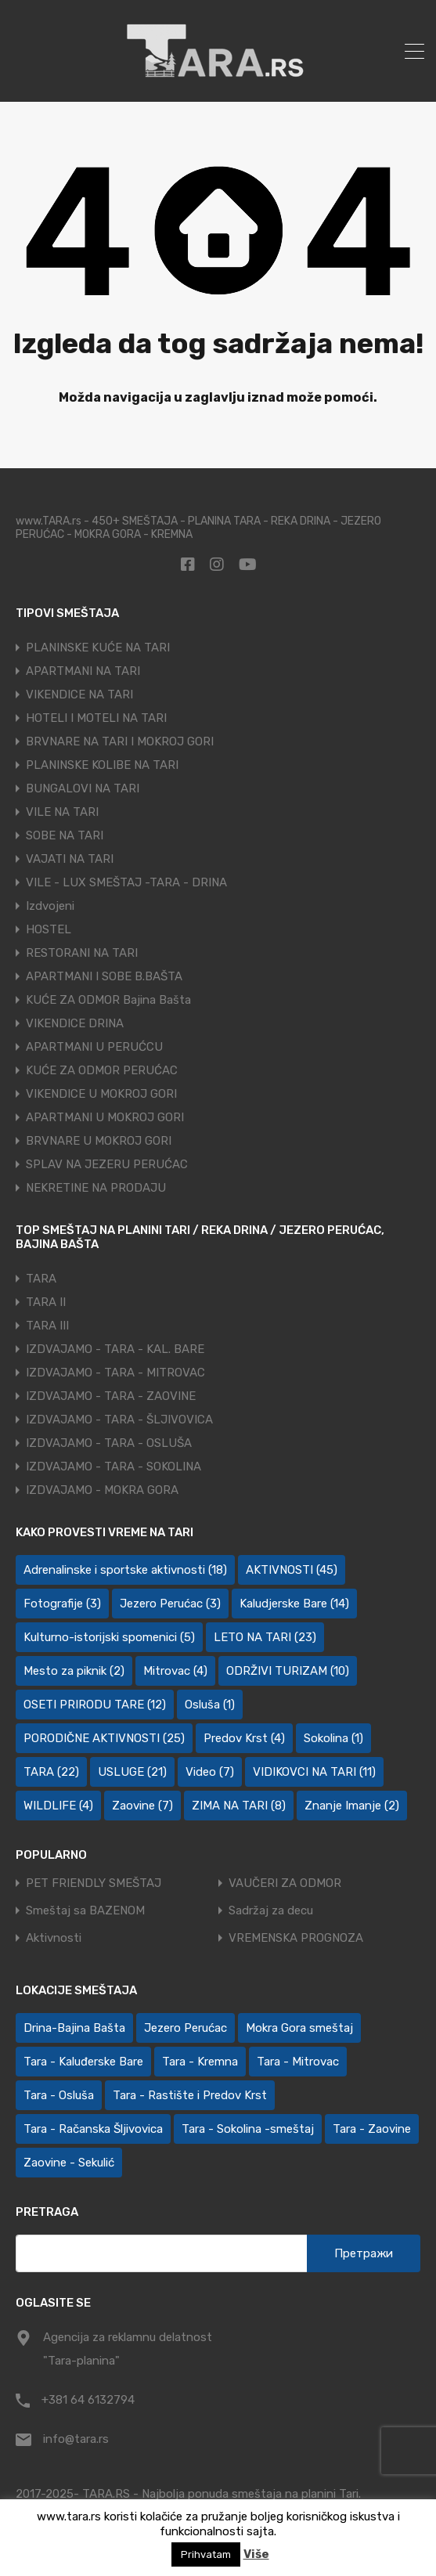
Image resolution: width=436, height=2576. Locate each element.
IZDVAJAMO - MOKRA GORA (102, 1490)
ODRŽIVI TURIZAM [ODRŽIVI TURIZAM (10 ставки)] (287, 1671)
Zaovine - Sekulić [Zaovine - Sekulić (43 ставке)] (68, 2163)
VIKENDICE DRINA (75, 1023)
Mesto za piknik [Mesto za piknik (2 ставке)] (73, 1671)
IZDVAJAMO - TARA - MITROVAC (115, 1373)
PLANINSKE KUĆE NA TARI (98, 647)
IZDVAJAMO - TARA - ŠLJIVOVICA (119, 1419)
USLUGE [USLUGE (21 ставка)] (132, 1772)
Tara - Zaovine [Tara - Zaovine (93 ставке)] (372, 2129)
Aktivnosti (53, 1938)
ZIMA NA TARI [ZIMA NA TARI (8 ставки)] (239, 1806)
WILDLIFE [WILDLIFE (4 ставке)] (58, 1806)
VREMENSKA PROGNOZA (296, 1938)
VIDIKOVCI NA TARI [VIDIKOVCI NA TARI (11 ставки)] (314, 1772)
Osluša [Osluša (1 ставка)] (210, 1704)
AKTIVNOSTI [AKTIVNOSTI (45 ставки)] (291, 1570)
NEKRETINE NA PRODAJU (96, 1188)
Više (256, 2554)
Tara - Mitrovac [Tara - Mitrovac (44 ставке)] (298, 2062)
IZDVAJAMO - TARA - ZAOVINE (111, 1396)
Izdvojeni (50, 906)
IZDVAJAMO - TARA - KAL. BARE (115, 1349)
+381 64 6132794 (88, 2400)
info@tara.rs (76, 2439)
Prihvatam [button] (206, 2554)
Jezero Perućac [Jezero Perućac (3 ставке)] (170, 1603)
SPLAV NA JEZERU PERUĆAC (107, 1164)
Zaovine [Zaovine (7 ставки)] (142, 1806)
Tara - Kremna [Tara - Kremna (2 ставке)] (200, 2062)
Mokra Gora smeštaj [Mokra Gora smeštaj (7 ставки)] (299, 2028)
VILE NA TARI (62, 812)
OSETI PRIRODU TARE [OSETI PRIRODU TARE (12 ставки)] (94, 1704)
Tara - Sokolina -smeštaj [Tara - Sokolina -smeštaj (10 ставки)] (248, 2129)
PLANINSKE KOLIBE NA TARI (102, 765)
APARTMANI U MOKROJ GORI (105, 1117)
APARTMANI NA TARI (83, 671)
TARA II (46, 1302)
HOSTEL (48, 929)
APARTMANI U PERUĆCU (94, 1047)
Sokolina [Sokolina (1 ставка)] (333, 1738)
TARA (41, 1279)
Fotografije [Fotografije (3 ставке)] (62, 1603)
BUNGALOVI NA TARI (82, 788)
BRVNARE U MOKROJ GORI (98, 1141)
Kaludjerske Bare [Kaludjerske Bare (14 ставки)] (294, 1603)
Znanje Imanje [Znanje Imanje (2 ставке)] (351, 1806)
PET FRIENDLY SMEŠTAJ (93, 1883)
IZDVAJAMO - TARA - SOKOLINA (113, 1466)
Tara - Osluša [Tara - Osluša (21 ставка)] (58, 2095)
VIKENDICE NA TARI (79, 694)
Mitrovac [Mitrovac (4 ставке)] (175, 1671)
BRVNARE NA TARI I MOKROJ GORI (120, 741)
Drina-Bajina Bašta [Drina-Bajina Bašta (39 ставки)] (74, 2028)
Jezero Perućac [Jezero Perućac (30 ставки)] (185, 2028)
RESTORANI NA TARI (82, 953)
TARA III (47, 1326)
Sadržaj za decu (271, 1911)
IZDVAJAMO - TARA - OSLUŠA (109, 1443)
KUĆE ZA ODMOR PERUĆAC (102, 1070)
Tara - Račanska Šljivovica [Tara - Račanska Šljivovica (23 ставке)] (93, 2129)
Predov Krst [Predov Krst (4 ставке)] (244, 1738)
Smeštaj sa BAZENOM (85, 1911)
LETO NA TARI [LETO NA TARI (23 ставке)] (265, 1637)
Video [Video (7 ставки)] (210, 1772)
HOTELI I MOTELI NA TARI (96, 718)
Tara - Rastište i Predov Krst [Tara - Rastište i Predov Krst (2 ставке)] (190, 2095)
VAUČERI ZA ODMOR (285, 1883)
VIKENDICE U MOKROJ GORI (101, 1094)
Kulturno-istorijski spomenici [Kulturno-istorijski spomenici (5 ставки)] (109, 1637)
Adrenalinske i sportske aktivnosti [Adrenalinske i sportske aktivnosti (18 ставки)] (125, 1570)
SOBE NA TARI (64, 835)
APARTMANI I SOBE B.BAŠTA (104, 976)
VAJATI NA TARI (70, 859)
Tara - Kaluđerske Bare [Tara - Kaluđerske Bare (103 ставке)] (83, 2062)
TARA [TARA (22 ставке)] (51, 1772)
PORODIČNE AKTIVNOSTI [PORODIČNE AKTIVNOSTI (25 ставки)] (104, 1738)
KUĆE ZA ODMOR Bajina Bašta (108, 1000)
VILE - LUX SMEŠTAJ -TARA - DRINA (126, 882)
